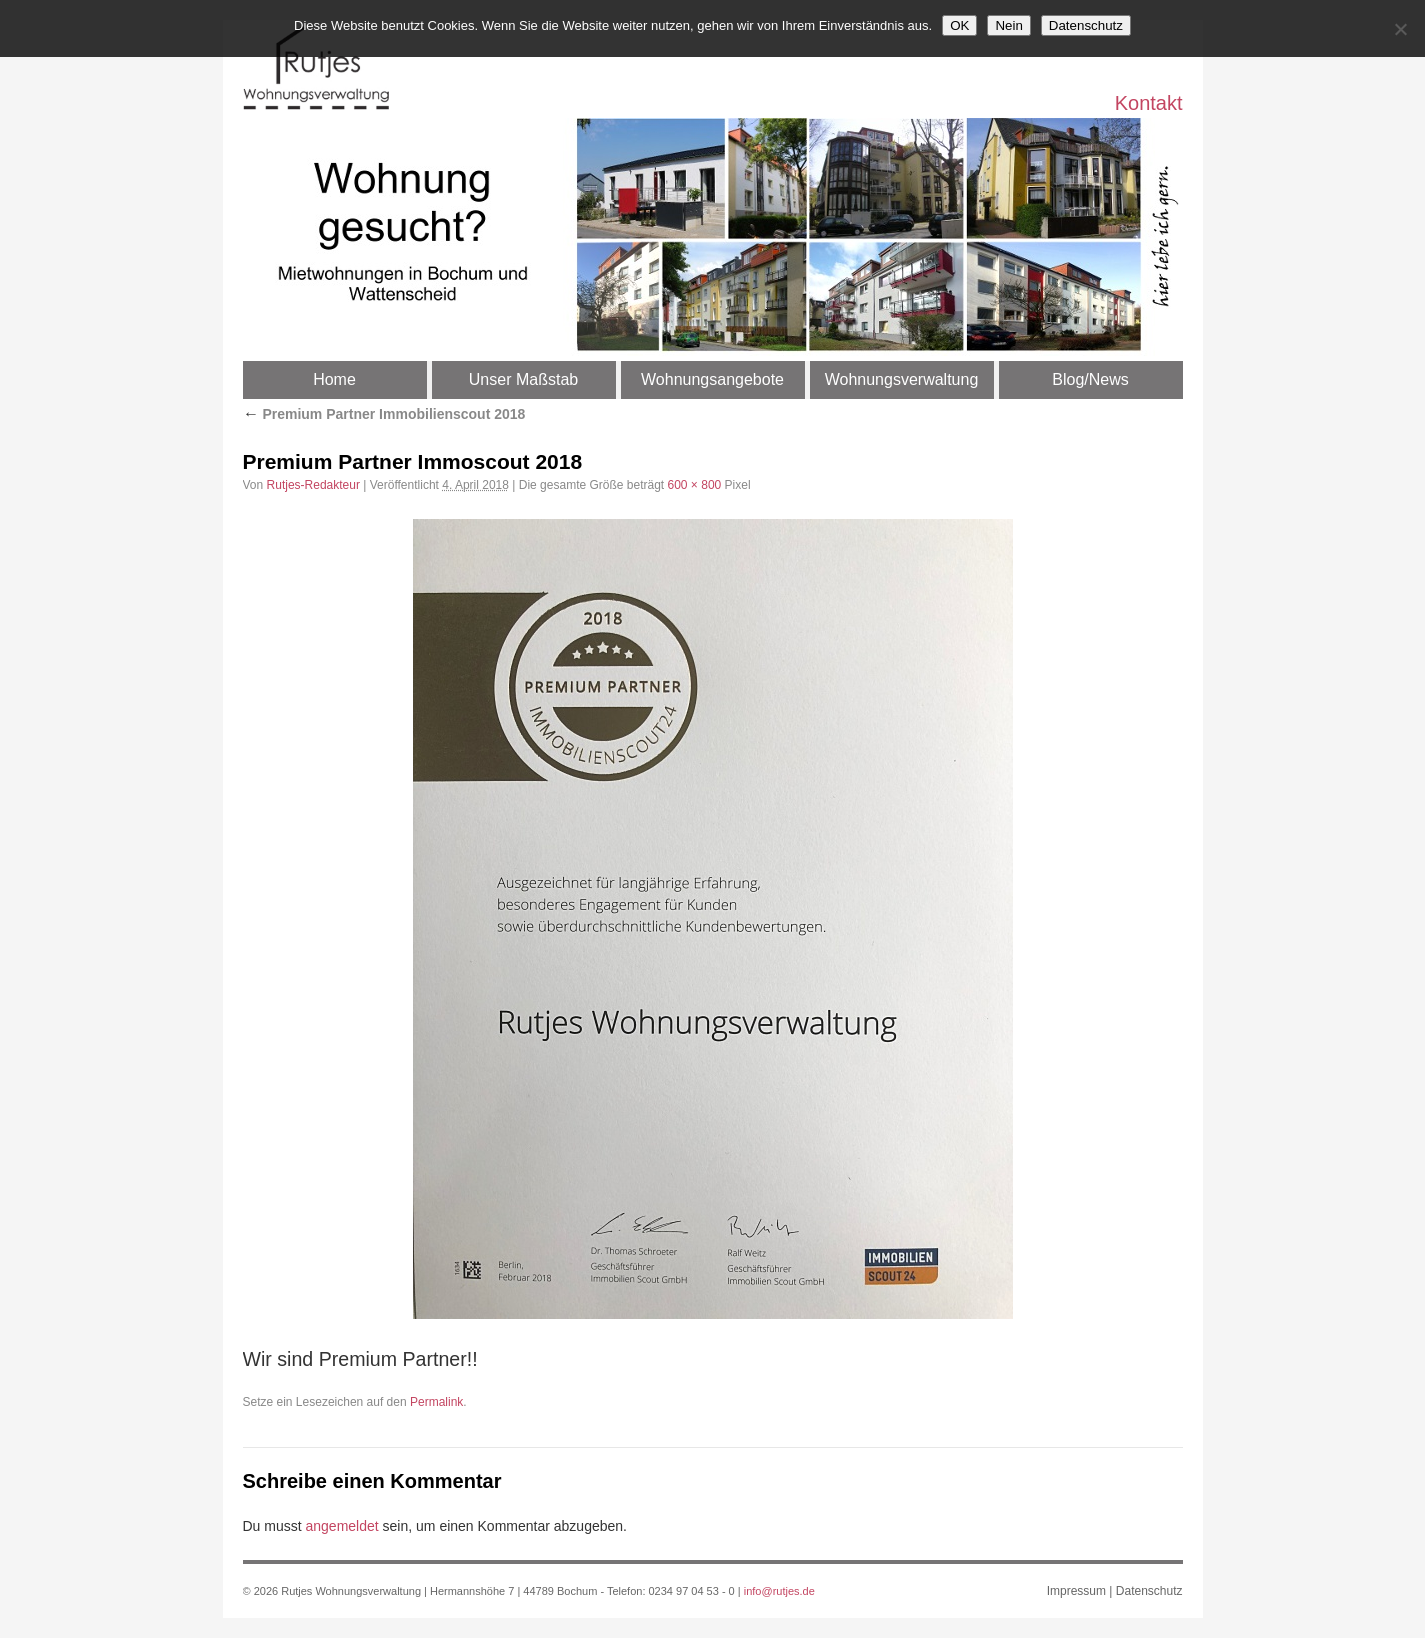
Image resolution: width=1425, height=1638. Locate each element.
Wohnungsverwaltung (902, 379)
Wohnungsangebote (712, 379)
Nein (1008, 25)
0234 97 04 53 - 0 (692, 1591)
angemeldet (342, 1526)
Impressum (1076, 1591)
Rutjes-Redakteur (313, 485)
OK (959, 25)
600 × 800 (695, 485)
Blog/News (1090, 379)
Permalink (436, 1402)
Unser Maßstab (523, 379)
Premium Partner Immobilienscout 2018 (384, 414)
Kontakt (1149, 102)
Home (334, 379)
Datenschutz (1149, 1591)
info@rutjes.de (779, 1591)
